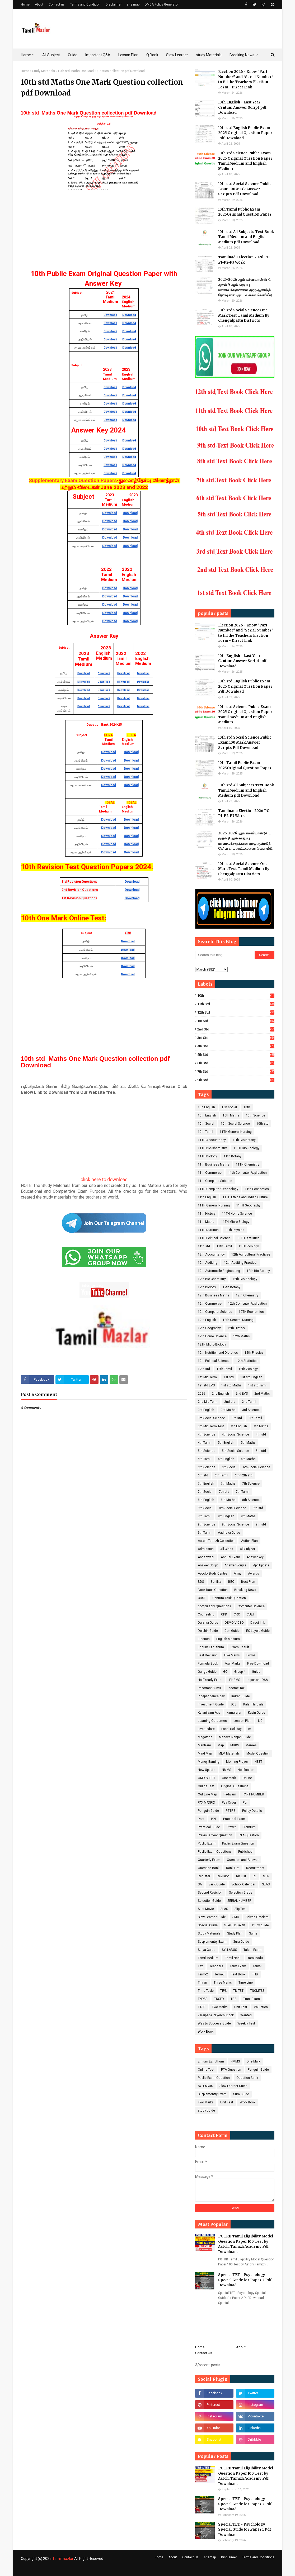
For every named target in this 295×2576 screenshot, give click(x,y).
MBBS (234, 1745)
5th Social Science (235, 1451)
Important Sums (209, 1688)
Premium (249, 1827)
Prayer (231, 1827)
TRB (234, 1999)
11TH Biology (207, 1156)
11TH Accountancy (212, 1140)
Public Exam (207, 1843)
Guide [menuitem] (72, 55)
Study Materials (43, 71)
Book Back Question (213, 1590)
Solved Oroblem (257, 1917)
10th (235, 995)
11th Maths (206, 1222)
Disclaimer (113, 4)
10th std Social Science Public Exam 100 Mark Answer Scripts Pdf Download (244, 189)
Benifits (216, 1582)
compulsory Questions (214, 1606)
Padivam (229, 1794)
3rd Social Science (211, 1418)
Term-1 (258, 1966)
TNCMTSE (257, 1991)
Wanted (246, 2015)
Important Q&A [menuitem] (97, 55)
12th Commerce (210, 1303)
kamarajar (234, 1712)
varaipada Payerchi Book (216, 2015)
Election (204, 1639)
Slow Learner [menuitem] (177, 55)
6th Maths (248, 1459)
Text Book (238, 1974)
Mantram (204, 1745)
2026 (201, 1393)
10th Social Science (235, 1123)
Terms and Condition (85, 4)
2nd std (235, 1029)
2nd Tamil (249, 1402)
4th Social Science (235, 1434)
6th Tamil (221, 1475)
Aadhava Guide (229, 1532)
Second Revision (210, 1892)
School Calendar (243, 1884)
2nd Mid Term (208, 1402)
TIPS (223, 1991)
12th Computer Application (247, 1303)
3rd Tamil (255, 1418)
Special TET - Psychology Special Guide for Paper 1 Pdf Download (244, 2529)
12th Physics (254, 1352)
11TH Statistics (248, 1238)
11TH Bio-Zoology (246, 1148)
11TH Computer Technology (218, 1189)
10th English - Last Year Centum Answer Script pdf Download (242, 107)
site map (133, 4)
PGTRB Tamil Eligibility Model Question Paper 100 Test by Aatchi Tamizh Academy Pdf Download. (245, 2244)
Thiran (202, 1982)
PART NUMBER (253, 1794)
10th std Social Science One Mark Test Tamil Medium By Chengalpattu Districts (243, 315)
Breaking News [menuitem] (242, 55)
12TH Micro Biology (212, 1344)
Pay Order (229, 1802)
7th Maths (228, 1483)
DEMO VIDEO (234, 1622)
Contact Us (203, 2353)
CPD (224, 1614)
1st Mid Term (207, 1377)
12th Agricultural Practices (250, 1254)
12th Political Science (214, 1361)
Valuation (261, 2007)
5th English (226, 1442)
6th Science (206, 1467)
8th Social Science (232, 1508)
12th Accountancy (211, 1254)
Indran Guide (240, 1696)
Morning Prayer (237, 1762)
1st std (235, 1021)
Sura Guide (241, 1941)
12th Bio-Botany (258, 1271)
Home (25, 4)
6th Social (229, 1467)
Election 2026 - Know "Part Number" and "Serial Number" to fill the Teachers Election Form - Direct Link (245, 79)
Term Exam (238, 1966)
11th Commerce (210, 1173)
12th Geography (209, 1328)
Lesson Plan (242, 1721)
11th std (235, 1004)
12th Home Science (212, 1336)
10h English (206, 1107)
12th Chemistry (247, 1295)
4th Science (206, 1434)
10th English (207, 1115)
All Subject (247, 1549)
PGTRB (231, 1811)
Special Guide (208, 1925)
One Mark (229, 1778)
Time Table (206, 1991)
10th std (262, 1123)
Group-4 (239, 1672)
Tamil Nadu (233, 1958)
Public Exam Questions (215, 1851)
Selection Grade (240, 1892)
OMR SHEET (206, 1778)
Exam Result (240, 1647)
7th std (235, 1071)
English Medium (228, 1639)
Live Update (206, 1729)
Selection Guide (209, 1901)
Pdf (245, 1802)
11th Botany (232, 1156)
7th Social (205, 1492)
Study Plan (234, 1933)
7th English (206, 1483)
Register (204, 1876)
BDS (201, 1582)
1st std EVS (206, 1385)
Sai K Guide (216, 1884)
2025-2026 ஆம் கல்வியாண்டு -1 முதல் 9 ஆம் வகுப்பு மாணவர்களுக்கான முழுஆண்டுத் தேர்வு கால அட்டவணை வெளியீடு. (245, 287)
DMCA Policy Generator (162, 4)
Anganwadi (206, 1557)
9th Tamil (204, 1532)
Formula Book (208, 1663)
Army (237, 1573)
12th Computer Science (215, 1312)
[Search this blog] (225, 955)
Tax (200, 1966)
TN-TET (238, 1991)
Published (245, 1851)
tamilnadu (255, 1958)
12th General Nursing (238, 1320)
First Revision (208, 1655)
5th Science (206, 1451)
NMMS (226, 1770)
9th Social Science (235, 1524)
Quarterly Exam (209, 1860)
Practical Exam (234, 1819)
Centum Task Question (229, 1598)
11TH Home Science (237, 1213)
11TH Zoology (248, 1246)
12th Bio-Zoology (244, 1279)
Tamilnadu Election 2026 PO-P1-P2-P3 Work (244, 260)
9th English (226, 1516)
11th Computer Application (247, 1173)
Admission (206, 1549)
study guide (260, 1925)
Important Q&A (257, 1680)
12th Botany (231, 1287)
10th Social (206, 1123)
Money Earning (208, 1762)
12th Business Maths (213, 1295)
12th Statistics (246, 1361)
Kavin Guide (256, 1712)
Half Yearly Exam (210, 1680)
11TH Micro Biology (235, 1222)
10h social (229, 1107)
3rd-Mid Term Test (211, 1426)
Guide (256, 1672)
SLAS (224, 1909)
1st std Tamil (257, 1385)
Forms (251, 1655)
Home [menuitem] (26, 55)
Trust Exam (251, 1999)
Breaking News (245, 1590)
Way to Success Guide (214, 2023)
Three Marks (223, 1982)
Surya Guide (206, 1950)
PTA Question (249, 1835)
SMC (235, 1917)
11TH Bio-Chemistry (212, 1148)
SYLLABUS (229, 1950)
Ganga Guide (207, 1672)
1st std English (251, 1377)
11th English (207, 1197)
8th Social (205, 1508)
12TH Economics (251, 1312)
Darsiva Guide (208, 1622)
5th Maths (248, 1442)
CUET (251, 1614)
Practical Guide (209, 1827)
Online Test (206, 1786)
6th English (226, 1459)
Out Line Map (207, 1794)
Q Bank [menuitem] (152, 55)
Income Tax (236, 1688)
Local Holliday (231, 1729)
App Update (261, 1565)
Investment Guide (211, 1704)
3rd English (206, 1410)
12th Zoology (248, 1369)
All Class (226, 1549)
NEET (258, 1762)
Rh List (241, 1876)
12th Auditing (207, 1263)
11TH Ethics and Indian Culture (245, 1197)
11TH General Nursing (236, 1132)
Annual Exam (230, 1557)
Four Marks (232, 1663)
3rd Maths (228, 1410)
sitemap (210, 2557)
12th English (207, 1320)
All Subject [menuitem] (51, 55)
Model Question (258, 1753)
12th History (236, 1328)
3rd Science (251, 1410)
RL (254, 1876)
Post (201, 1819)
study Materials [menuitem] (209, 55)
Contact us (57, 4)
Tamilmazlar (62, 2558)
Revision (223, 1876)
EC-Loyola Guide (258, 1631)
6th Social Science (256, 1467)
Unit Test (240, 2007)
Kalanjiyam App (209, 1712)
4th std (235, 1046)
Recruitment (255, 1868)
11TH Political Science (214, 1238)
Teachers (216, 1966)
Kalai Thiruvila (253, 1704)
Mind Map (205, 1753)
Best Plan (248, 1582)
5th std (235, 1055)
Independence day (211, 1696)
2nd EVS (242, 1393)
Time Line (245, 1982)
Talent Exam (252, 1950)
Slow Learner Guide (212, 1917)
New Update (206, 1770)
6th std (235, 1063)
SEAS (266, 1884)
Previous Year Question (215, 1835)
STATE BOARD (234, 1925)
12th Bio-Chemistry (212, 1279)
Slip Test (241, 1909)
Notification (246, 1770)
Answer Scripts (235, 1565)
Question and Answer (243, 1860)
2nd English (220, 1393)
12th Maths (241, 1336)
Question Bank (208, 1868)
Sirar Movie (206, 1909)
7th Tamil (242, 1492)
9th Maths (248, 1516)
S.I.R (266, 1876)
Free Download (258, 1663)
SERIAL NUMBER (239, 1901)
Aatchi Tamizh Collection (216, 1541)
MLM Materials (229, 1753)
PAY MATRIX (206, 1802)
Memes (251, 1745)
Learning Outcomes (212, 1721)
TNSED (219, 1999)
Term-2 (203, 1974)
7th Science (251, 1483)
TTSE (201, 2007)
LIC (260, 1721)
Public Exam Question (238, 1843)
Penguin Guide (208, 1811)
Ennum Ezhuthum (211, 1647)
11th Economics (257, 1189)
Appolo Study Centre (212, 1573)
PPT (214, 1819)
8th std (258, 1508)
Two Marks (220, 2007)
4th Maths (261, 1426)
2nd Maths (262, 1393)
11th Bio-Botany (244, 1140)
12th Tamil (224, 1369)
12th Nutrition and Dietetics (218, 1352)
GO (225, 1672)
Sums (253, 1933)
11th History (207, 1213)
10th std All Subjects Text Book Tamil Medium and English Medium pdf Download (246, 237)
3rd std (235, 1038)
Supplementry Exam (212, 1941)
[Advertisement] (104, 228)
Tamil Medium (208, 1958)
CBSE (202, 1598)
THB (255, 1974)
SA (200, 1884)
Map (221, 1745)
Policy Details (252, 1811)
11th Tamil (224, 1246)
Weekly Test (246, 2023)
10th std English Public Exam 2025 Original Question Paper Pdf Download (245, 133)
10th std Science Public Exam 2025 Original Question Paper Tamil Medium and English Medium (245, 161)
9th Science (206, 1524)
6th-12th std (243, 1475)
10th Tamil (205, 1132)
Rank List (233, 1868)
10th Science (255, 1115)
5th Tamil (204, 1459)
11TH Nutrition (208, 1230)
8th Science (251, 1500)
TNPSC (203, 1999)
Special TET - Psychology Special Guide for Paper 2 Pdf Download (244, 2280)
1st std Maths (231, 1385)
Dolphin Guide (208, 1631)
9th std (235, 1080)
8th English (206, 1500)
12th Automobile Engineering (219, 1271)
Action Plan (249, 1541)
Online (247, 1778)
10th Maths (231, 1115)
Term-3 (219, 1974)
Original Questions (235, 1786)
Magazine (205, 1737)
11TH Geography (248, 1205)
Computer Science (251, 1606)
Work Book (205, 2031)
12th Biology (207, 1287)
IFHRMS (234, 1680)
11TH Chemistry (247, 1164)
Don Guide (232, 1631)
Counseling (206, 1614)
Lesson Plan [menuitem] (128, 55)
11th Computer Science (215, 1181)
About (39, 4)
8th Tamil (204, 1516)
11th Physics (234, 1230)
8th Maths (228, 1500)
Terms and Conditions (258, 2557)
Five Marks (232, 1655)
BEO (231, 1582)
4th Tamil (204, 1442)
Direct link (257, 1622)
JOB (233, 1704)
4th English (239, 1426)
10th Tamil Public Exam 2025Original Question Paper (244, 212)
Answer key (255, 1557)
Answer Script (208, 1565)
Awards (253, 1573)
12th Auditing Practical (240, 1263)
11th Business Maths (213, 1164)
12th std (235, 1012)
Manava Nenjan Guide (235, 1737)
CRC (237, 1614)
